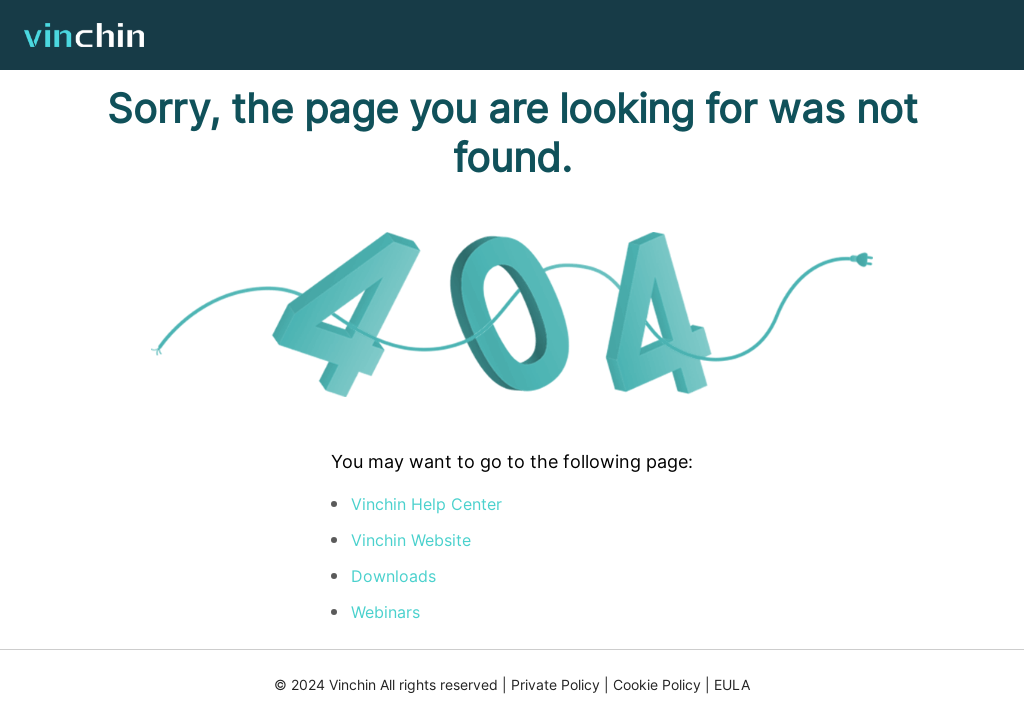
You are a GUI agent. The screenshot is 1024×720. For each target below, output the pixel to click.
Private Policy (555, 684)
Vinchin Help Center (426, 504)
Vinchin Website (411, 540)
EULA (732, 684)
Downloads (393, 576)
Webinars (385, 612)
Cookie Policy (657, 684)
